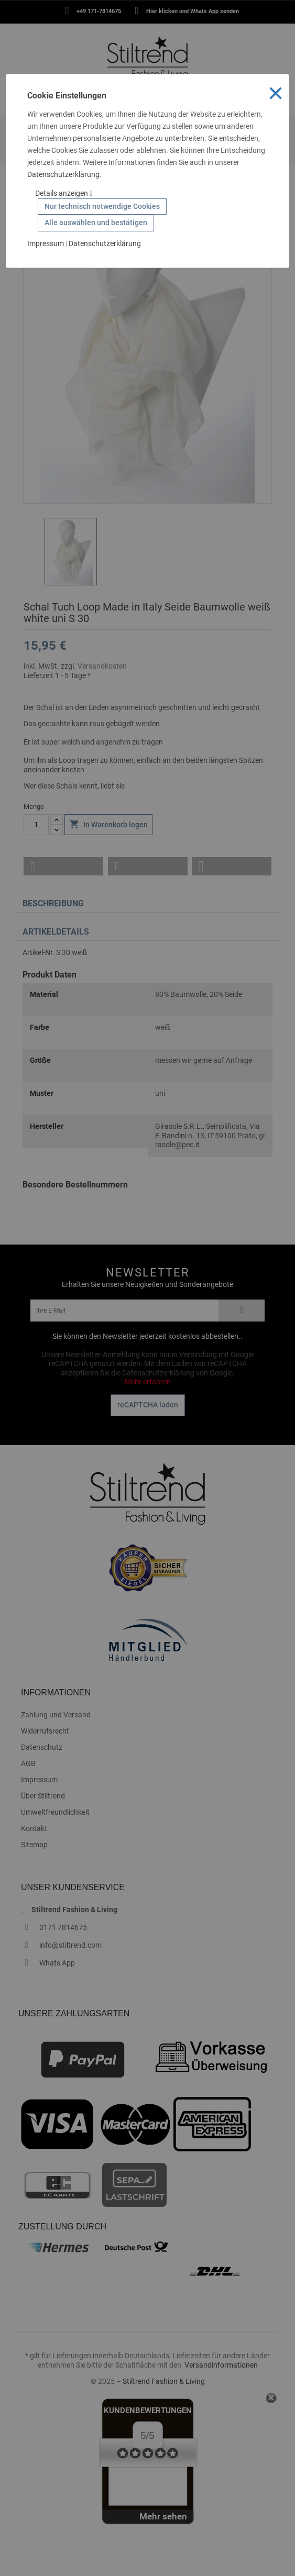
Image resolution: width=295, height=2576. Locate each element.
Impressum (45, 243)
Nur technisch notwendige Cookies (102, 206)
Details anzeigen (63, 193)
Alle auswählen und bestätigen (96, 222)
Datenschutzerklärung (63, 174)
